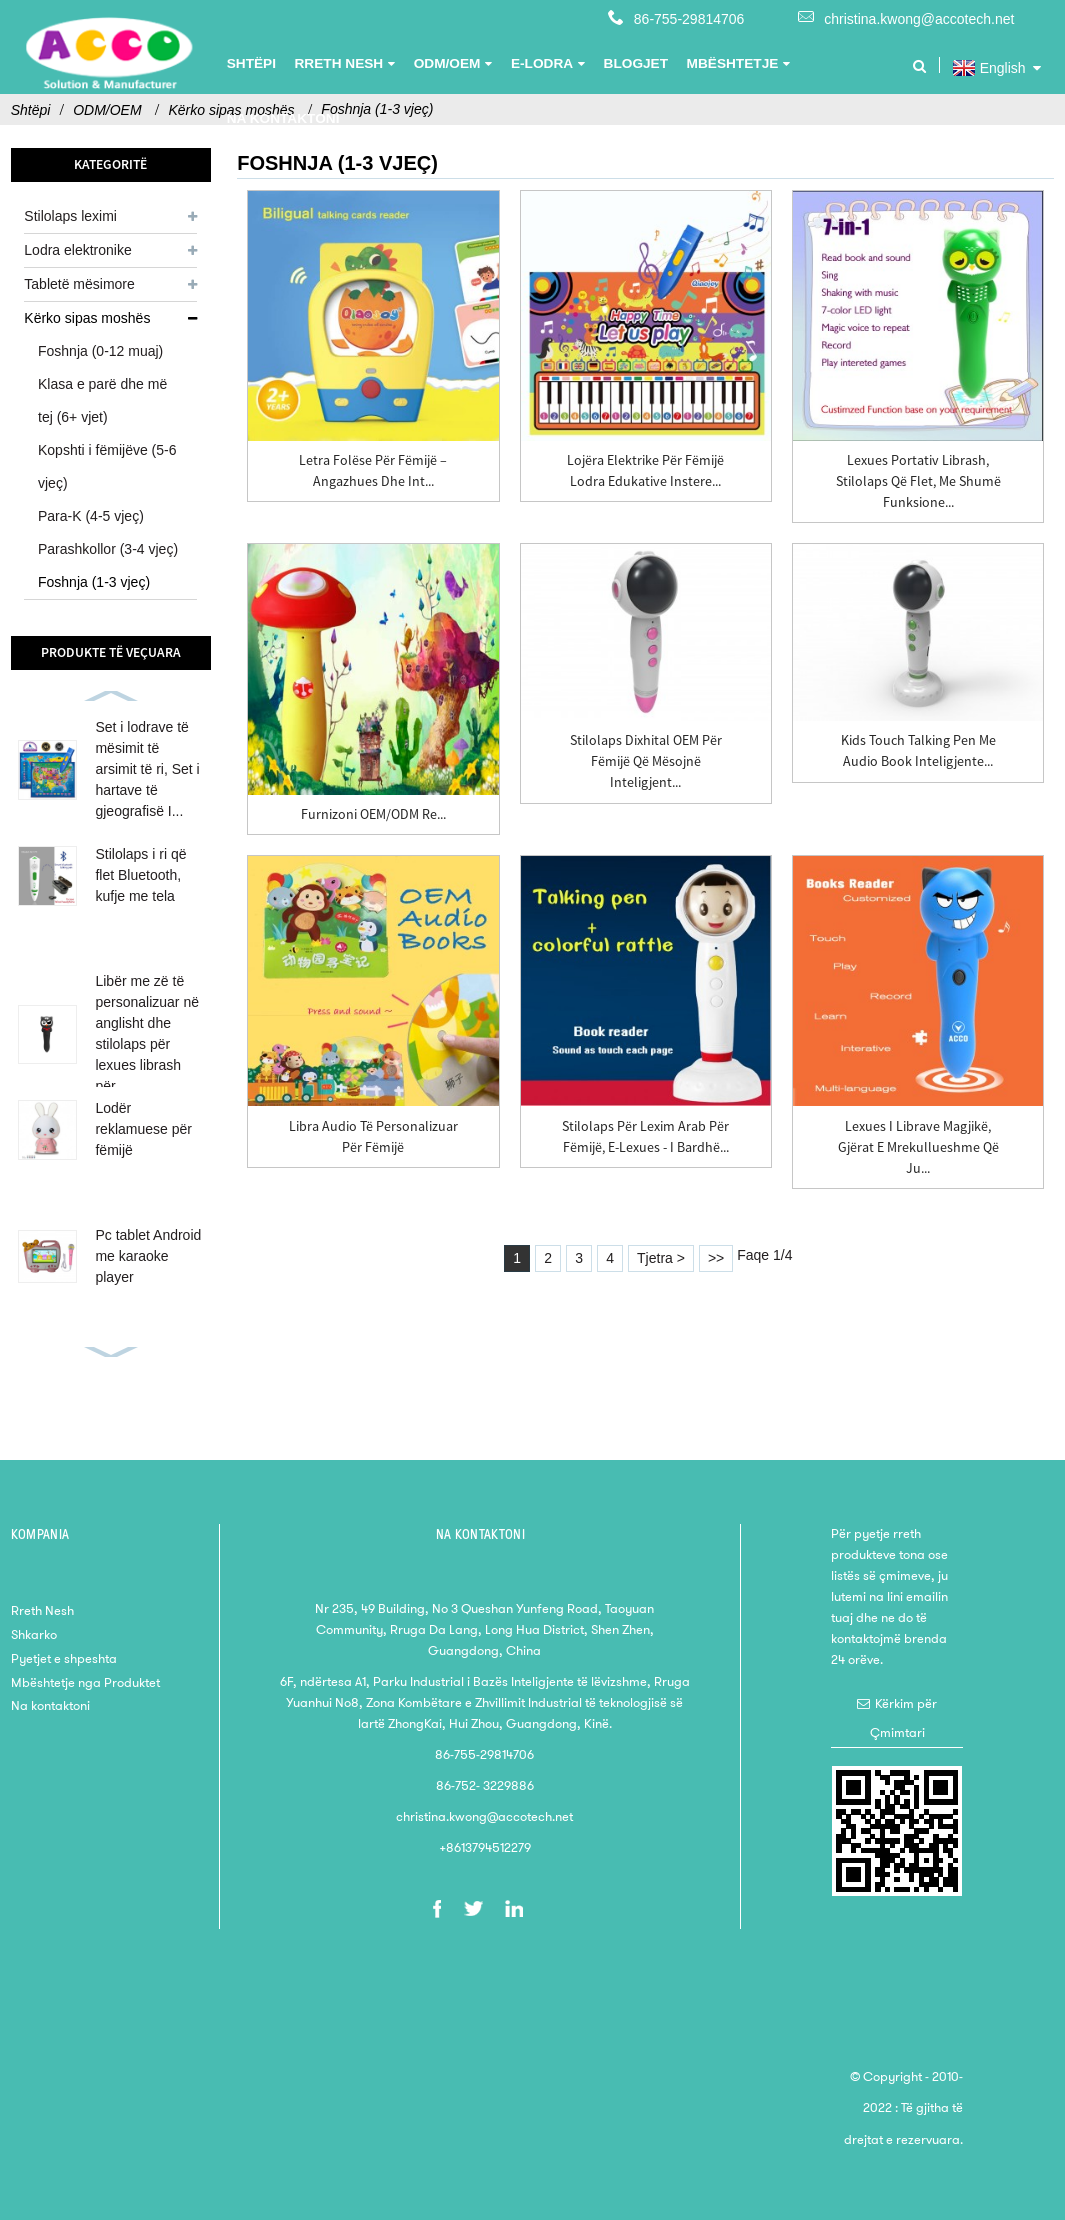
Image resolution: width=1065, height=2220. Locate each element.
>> (716, 1258)
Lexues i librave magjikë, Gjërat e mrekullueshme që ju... (918, 1147)
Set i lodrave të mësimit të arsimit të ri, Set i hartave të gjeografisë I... (147, 769)
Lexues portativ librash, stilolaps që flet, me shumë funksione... (918, 481)
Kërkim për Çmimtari (903, 1718)
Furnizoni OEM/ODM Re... (373, 814)
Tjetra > (661, 1258)
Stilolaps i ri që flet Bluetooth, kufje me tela (140, 875)
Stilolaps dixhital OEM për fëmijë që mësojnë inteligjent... (646, 761)
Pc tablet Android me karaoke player (148, 1256)
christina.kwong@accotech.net (919, 19)
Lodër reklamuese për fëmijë (143, 1129)
